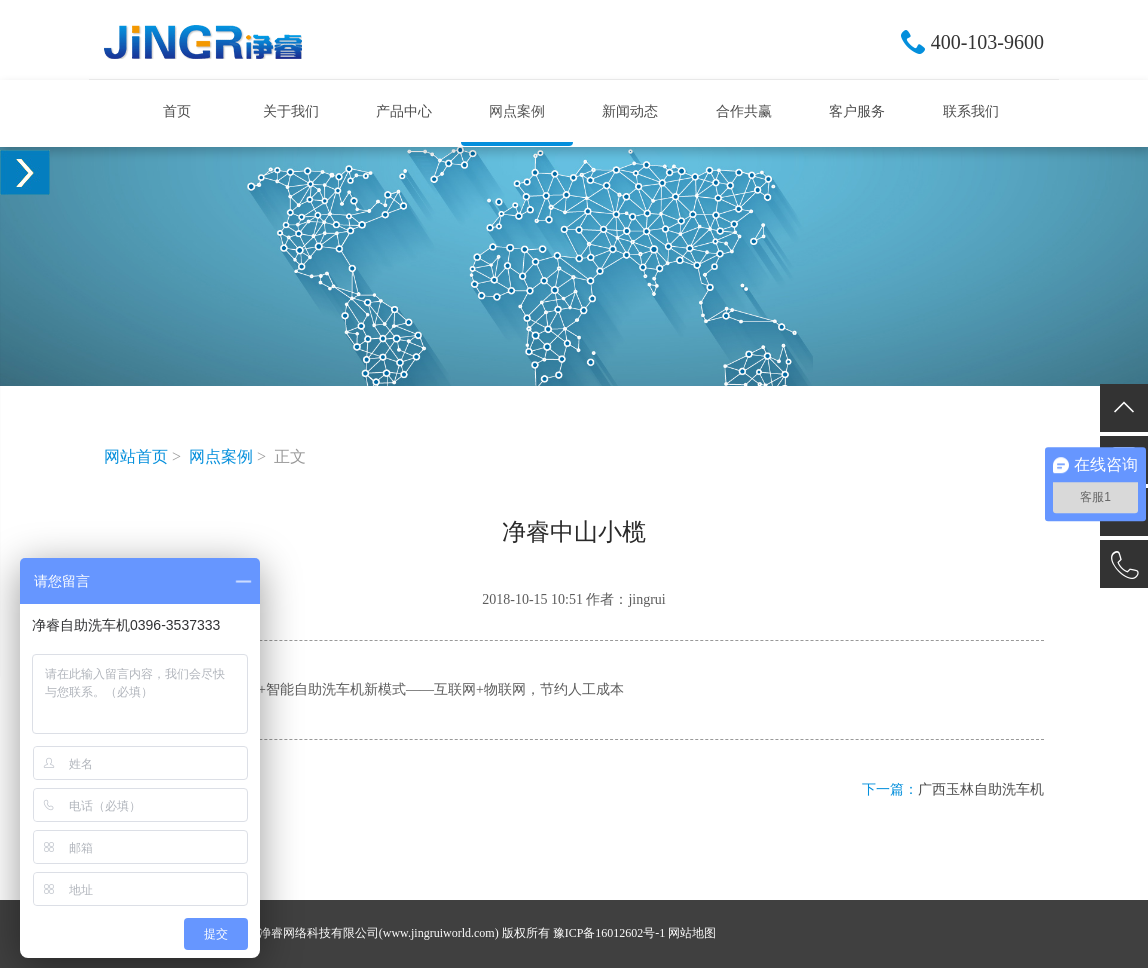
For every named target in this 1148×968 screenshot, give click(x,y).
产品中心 (404, 111)
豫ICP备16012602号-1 (609, 933)
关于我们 (291, 111)
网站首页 (136, 456)
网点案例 (517, 111)
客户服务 (857, 111)
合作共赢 (744, 111)
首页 (177, 111)
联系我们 (971, 111)
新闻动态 (630, 111)
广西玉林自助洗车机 (981, 789)
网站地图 (692, 933)
